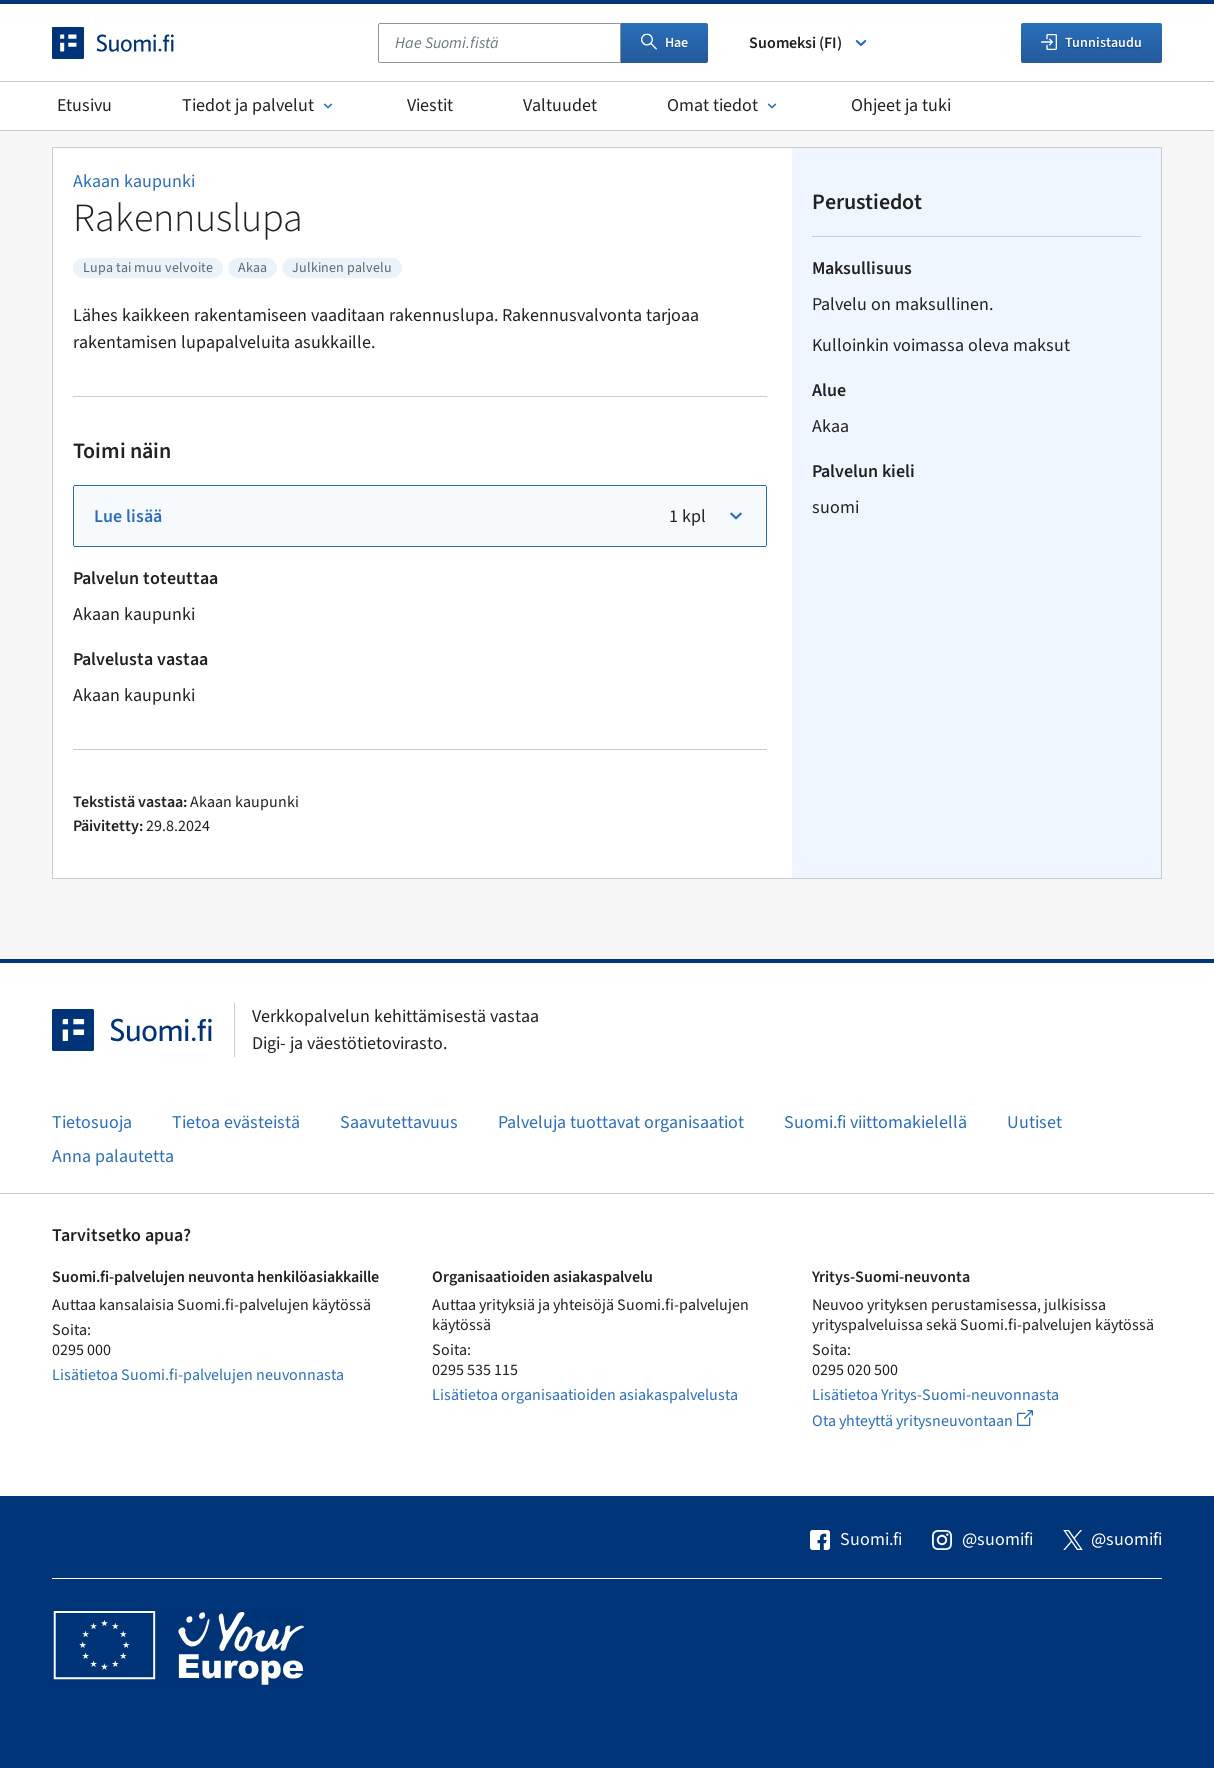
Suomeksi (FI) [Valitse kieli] (809, 43)
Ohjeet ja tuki (901, 105)
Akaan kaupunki (134, 181)
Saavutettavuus (399, 1122)
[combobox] (499, 43)
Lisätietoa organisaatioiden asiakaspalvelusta (585, 1395)
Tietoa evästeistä (236, 1122)
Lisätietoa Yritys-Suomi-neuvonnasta (935, 1395)
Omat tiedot (724, 105)
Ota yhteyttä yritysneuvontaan (945, 1420)
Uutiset (1034, 1122)
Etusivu (84, 105)
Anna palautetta (113, 1156)
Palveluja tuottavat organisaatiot (621, 1122)
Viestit (430, 105)
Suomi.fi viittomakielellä (875, 1122)
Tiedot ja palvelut (259, 105)
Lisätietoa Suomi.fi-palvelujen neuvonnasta (198, 1375)
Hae (664, 43)
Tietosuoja (92, 1122)
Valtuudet (560, 105)
